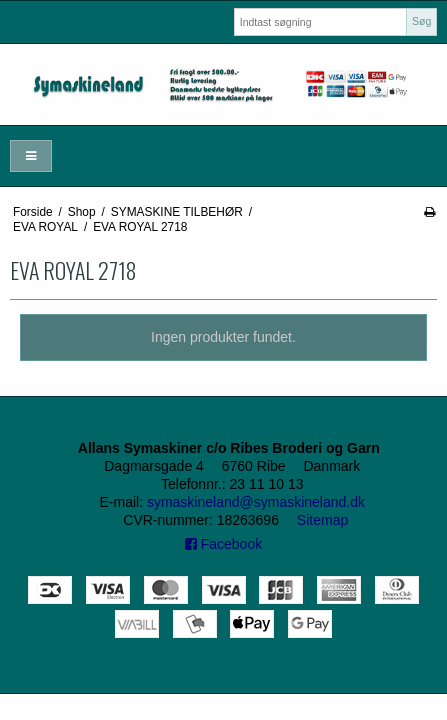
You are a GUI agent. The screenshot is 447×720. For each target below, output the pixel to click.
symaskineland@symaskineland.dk (256, 502)
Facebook (223, 544)
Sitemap (322, 520)
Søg (421, 21)
